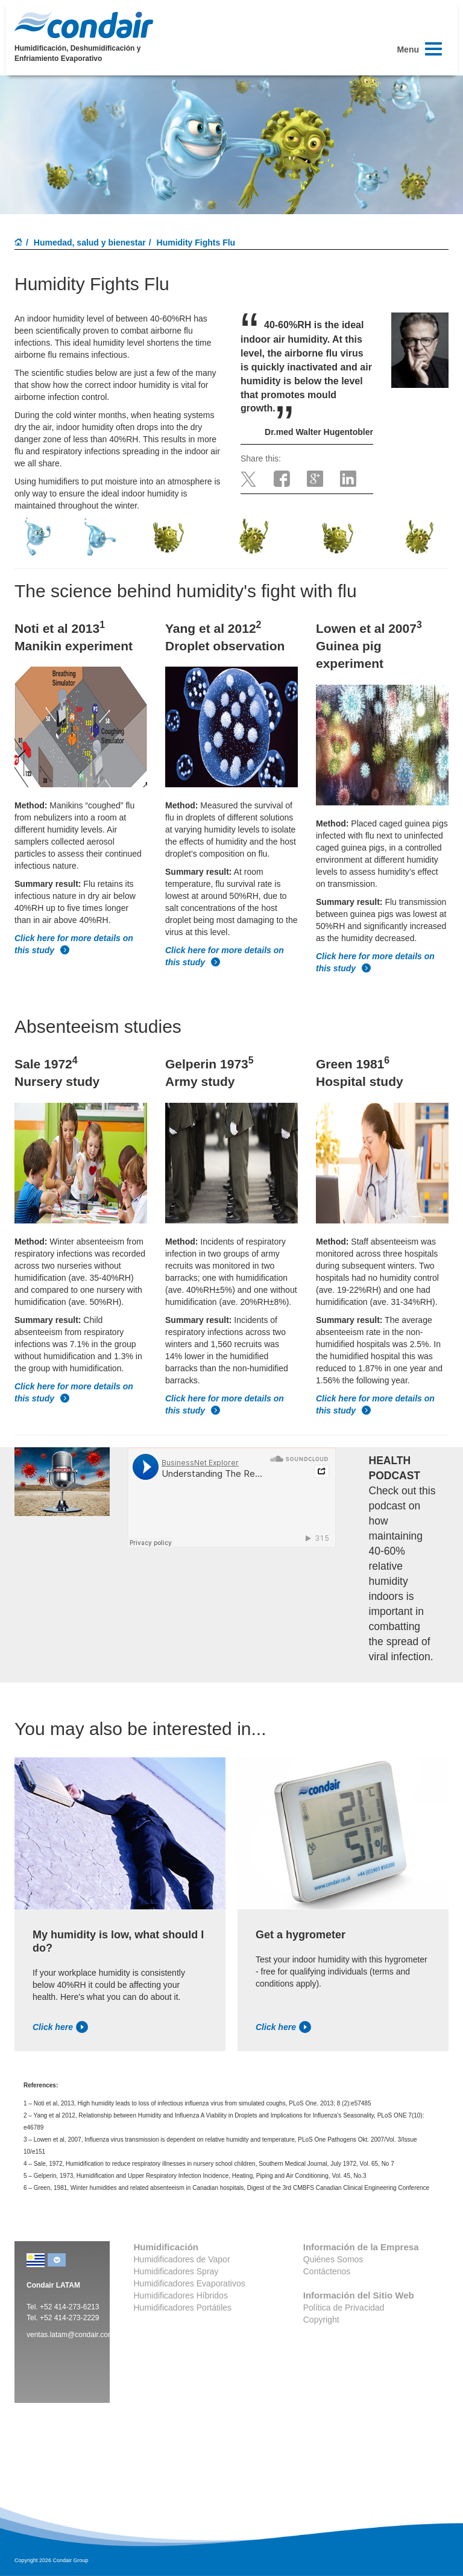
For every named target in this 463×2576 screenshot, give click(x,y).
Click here (60, 2027)
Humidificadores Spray (176, 2271)
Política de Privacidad (344, 2307)
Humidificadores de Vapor (182, 2259)
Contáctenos (327, 2271)
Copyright (321, 2319)
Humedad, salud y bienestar (90, 242)
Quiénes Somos (333, 2259)
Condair (83, 25)
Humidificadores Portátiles (183, 2307)
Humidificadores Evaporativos (189, 2283)
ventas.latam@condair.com (70, 2334)
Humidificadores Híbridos (181, 2295)
